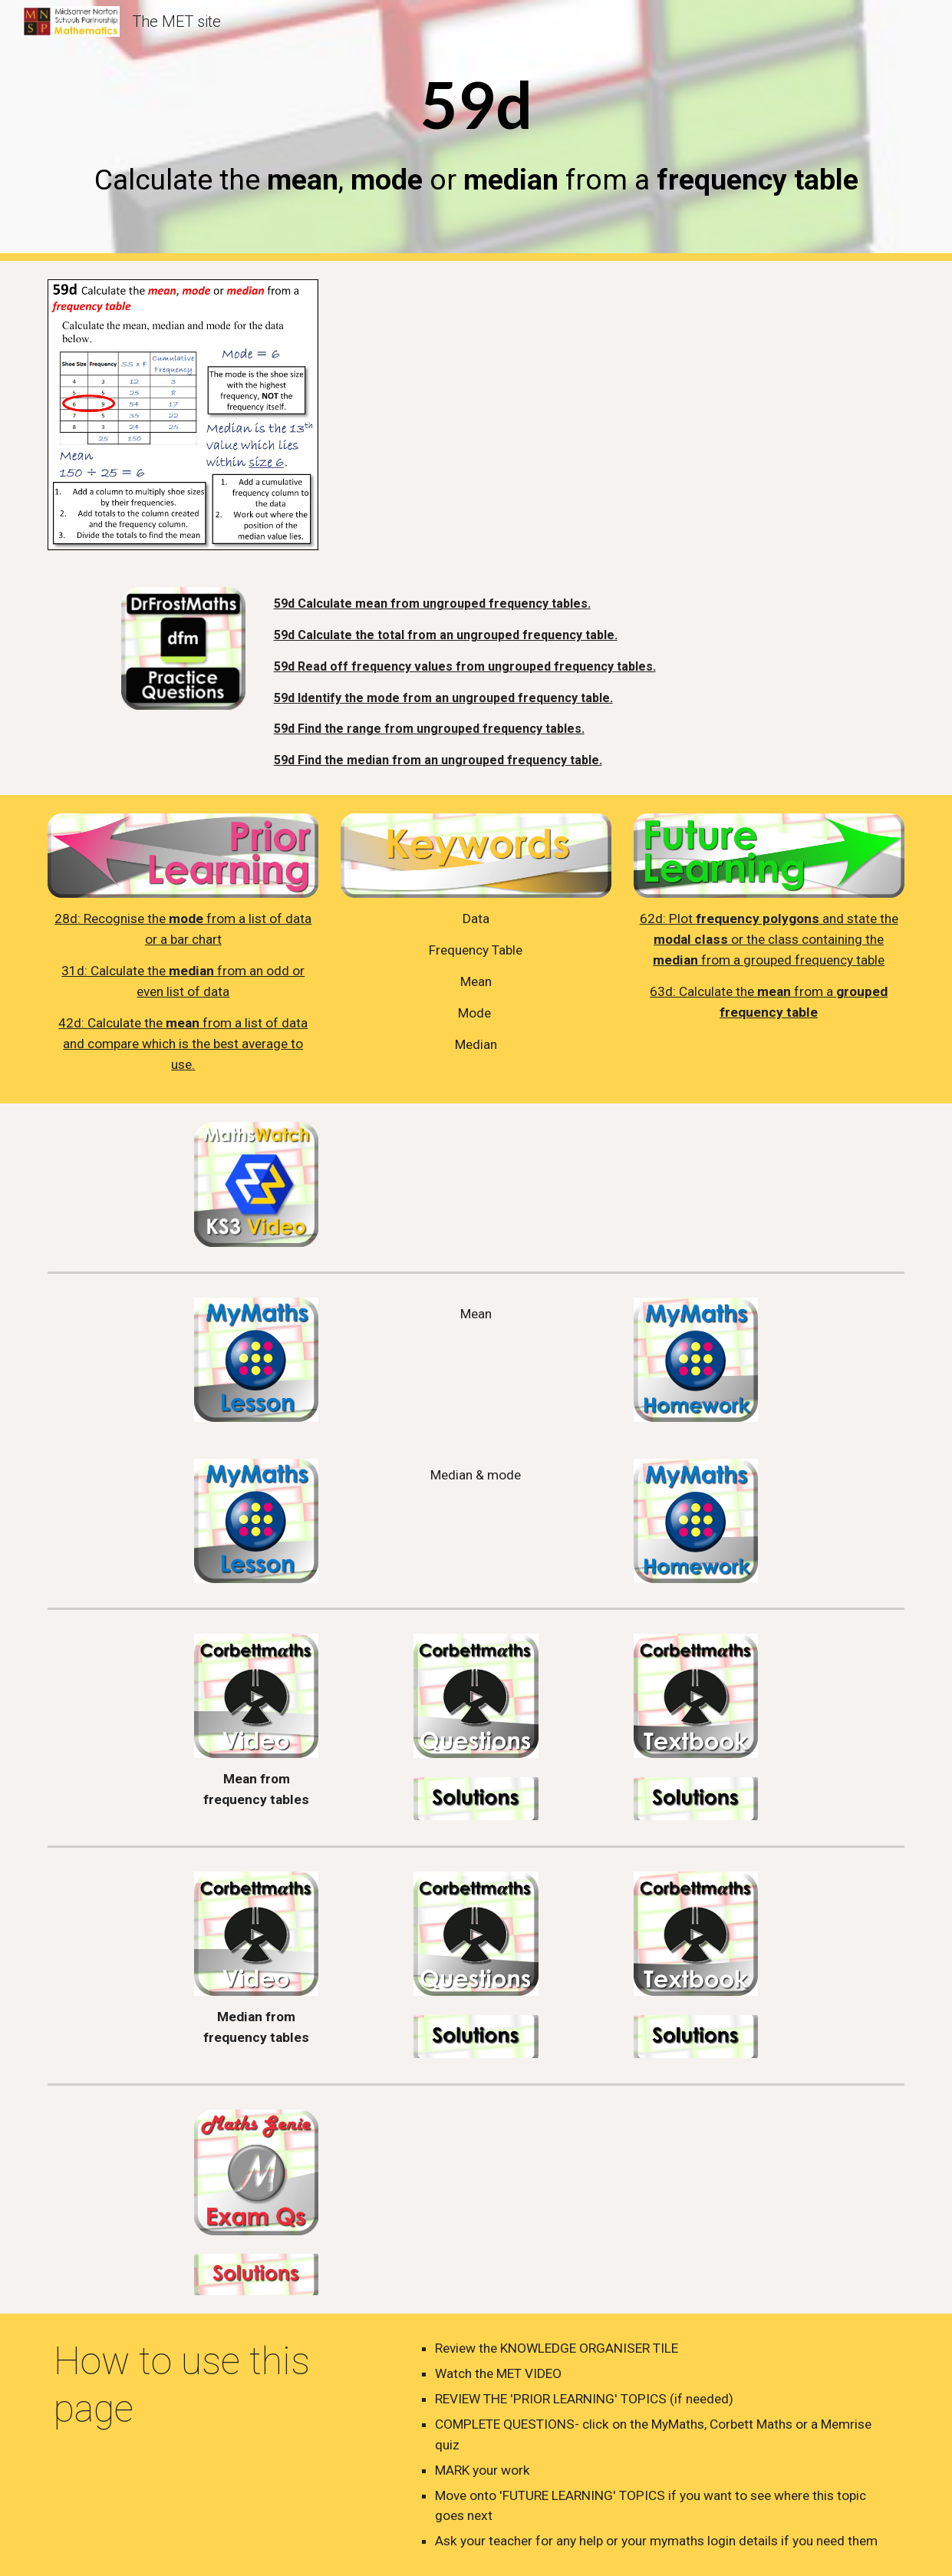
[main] (476, 130)
